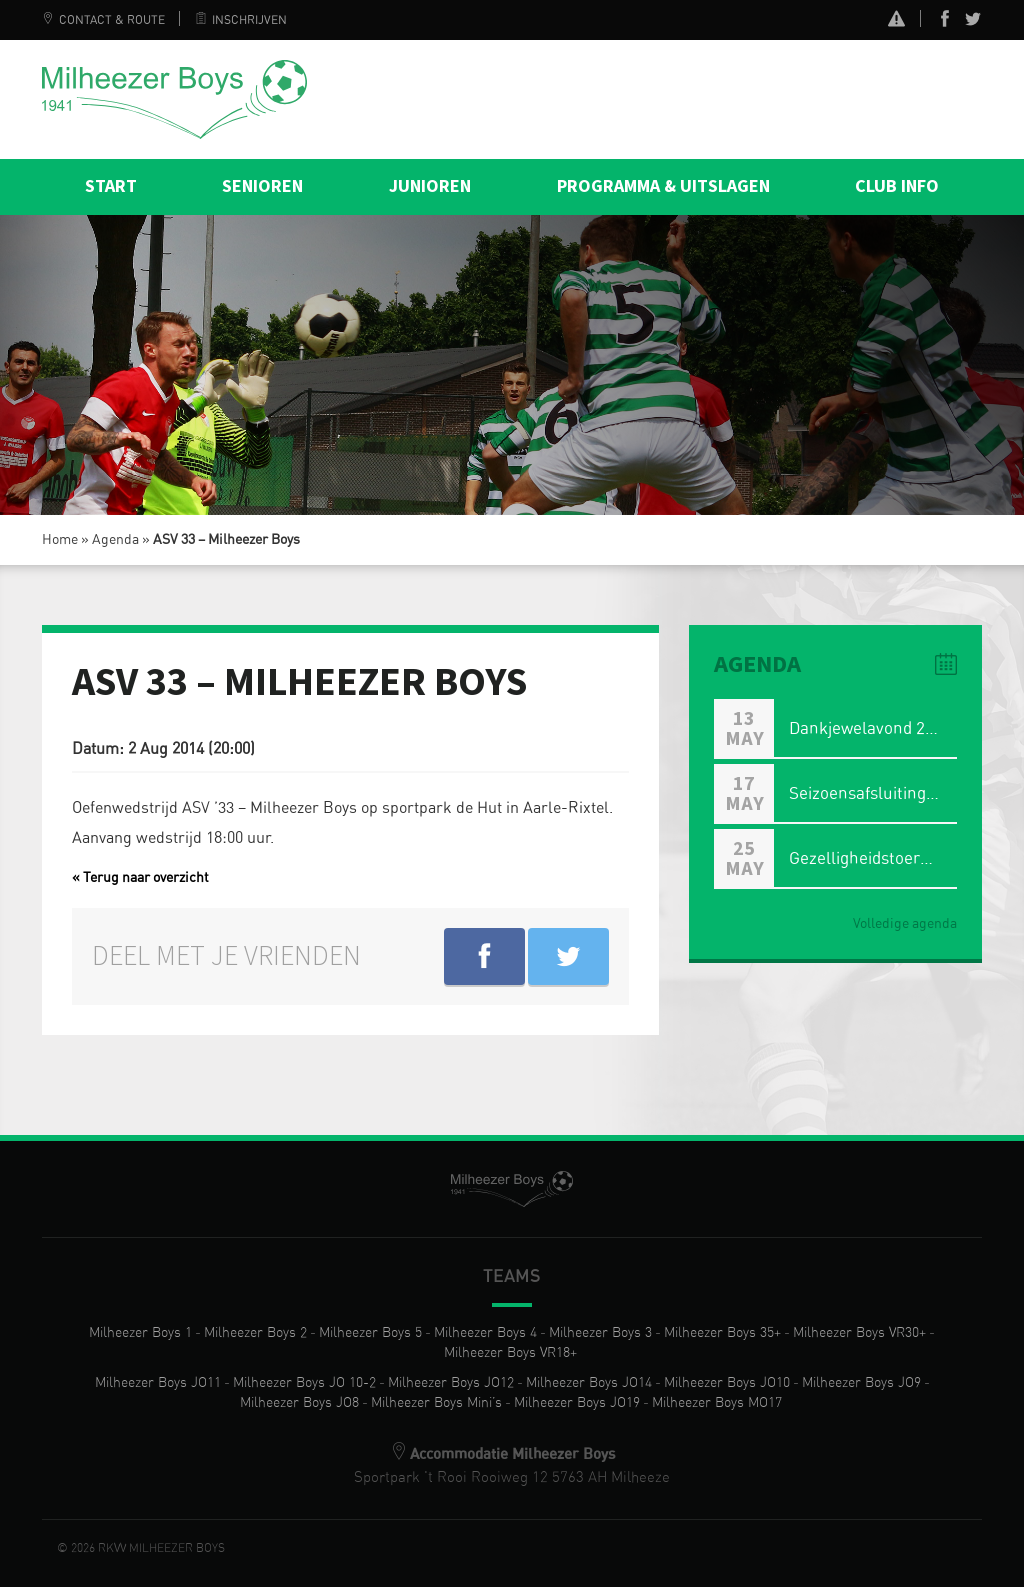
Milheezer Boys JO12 (451, 1383)
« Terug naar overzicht (140, 878)
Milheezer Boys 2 (255, 1333)
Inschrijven (241, 20)
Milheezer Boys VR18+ (510, 1353)
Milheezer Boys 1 (140, 1333)
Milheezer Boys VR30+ (859, 1333)
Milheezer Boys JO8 (299, 1403)
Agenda (115, 540)
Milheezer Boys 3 (600, 1333)
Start (111, 186)
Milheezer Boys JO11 (158, 1383)
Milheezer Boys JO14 (589, 1383)
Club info (897, 186)
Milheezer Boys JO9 (861, 1383)
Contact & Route (103, 20)
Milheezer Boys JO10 (727, 1383)
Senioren (262, 186)
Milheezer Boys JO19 (577, 1403)
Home (60, 540)
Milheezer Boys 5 (370, 1333)
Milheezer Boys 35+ (722, 1333)
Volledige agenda (905, 924)
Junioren (430, 186)
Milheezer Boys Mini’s (436, 1403)
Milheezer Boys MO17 (717, 1403)
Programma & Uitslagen (663, 186)
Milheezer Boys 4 (485, 1333)
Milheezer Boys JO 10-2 (304, 1383)
